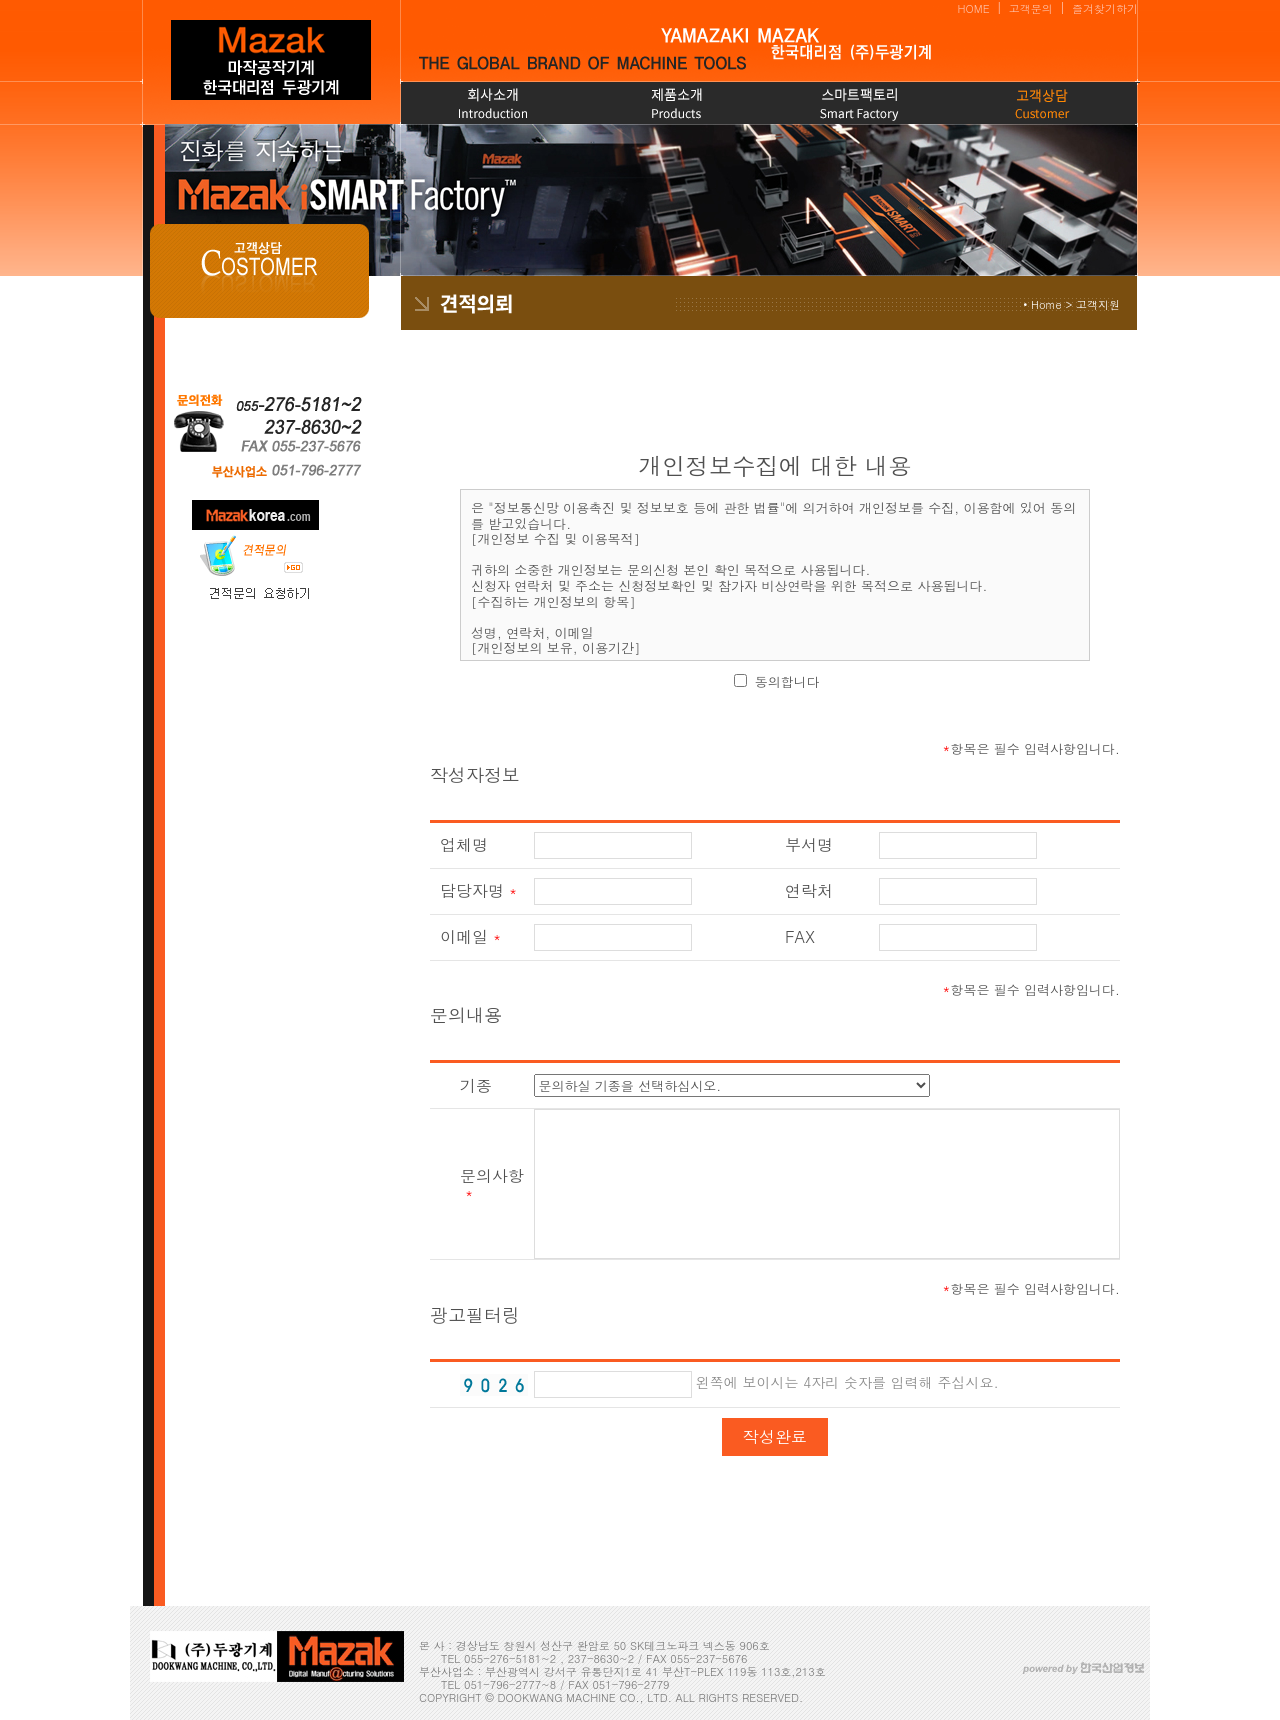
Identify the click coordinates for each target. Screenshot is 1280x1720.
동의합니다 (787, 681)
